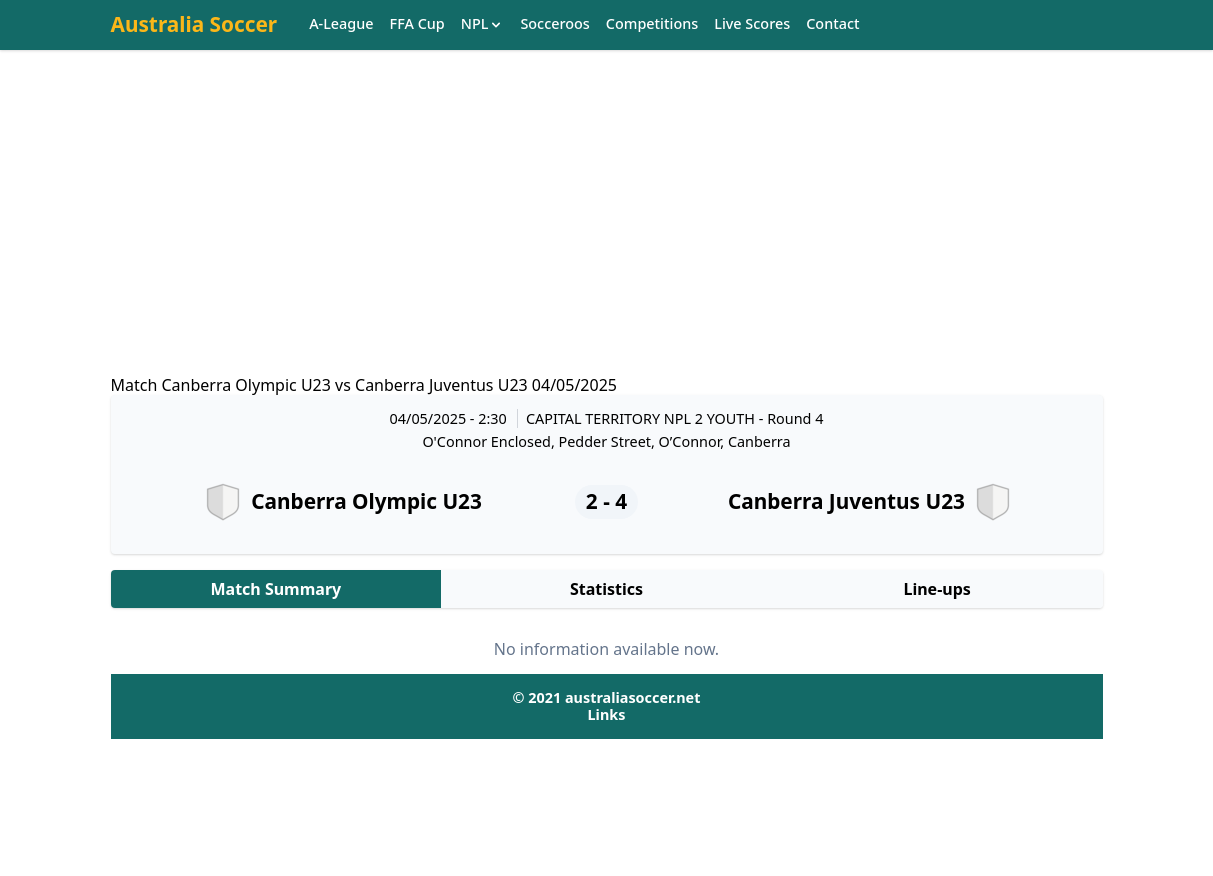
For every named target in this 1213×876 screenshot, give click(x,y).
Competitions (652, 24)
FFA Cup (417, 24)
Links (607, 714)
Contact (832, 24)
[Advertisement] (607, 231)
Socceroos (554, 24)
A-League (341, 24)
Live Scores (752, 24)
